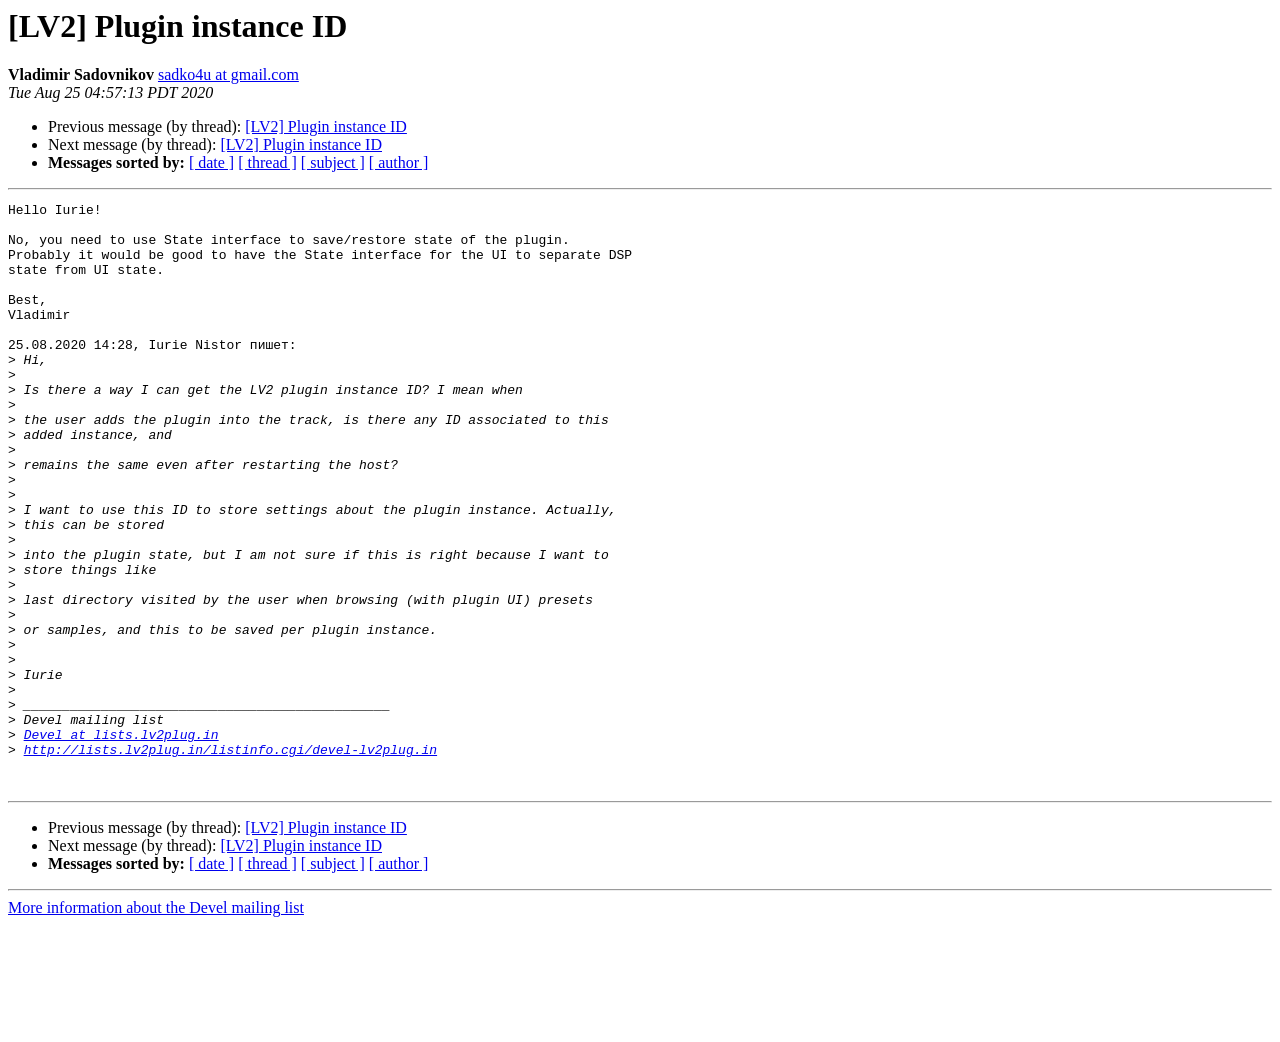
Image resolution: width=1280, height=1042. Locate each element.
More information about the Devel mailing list (156, 1024)
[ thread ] (267, 162)
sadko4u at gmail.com (228, 74)
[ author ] (399, 162)
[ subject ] (333, 162)
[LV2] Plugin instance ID (326, 126)
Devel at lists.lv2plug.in (121, 842)
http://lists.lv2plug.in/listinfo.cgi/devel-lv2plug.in (230, 860)
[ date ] (211, 162)
